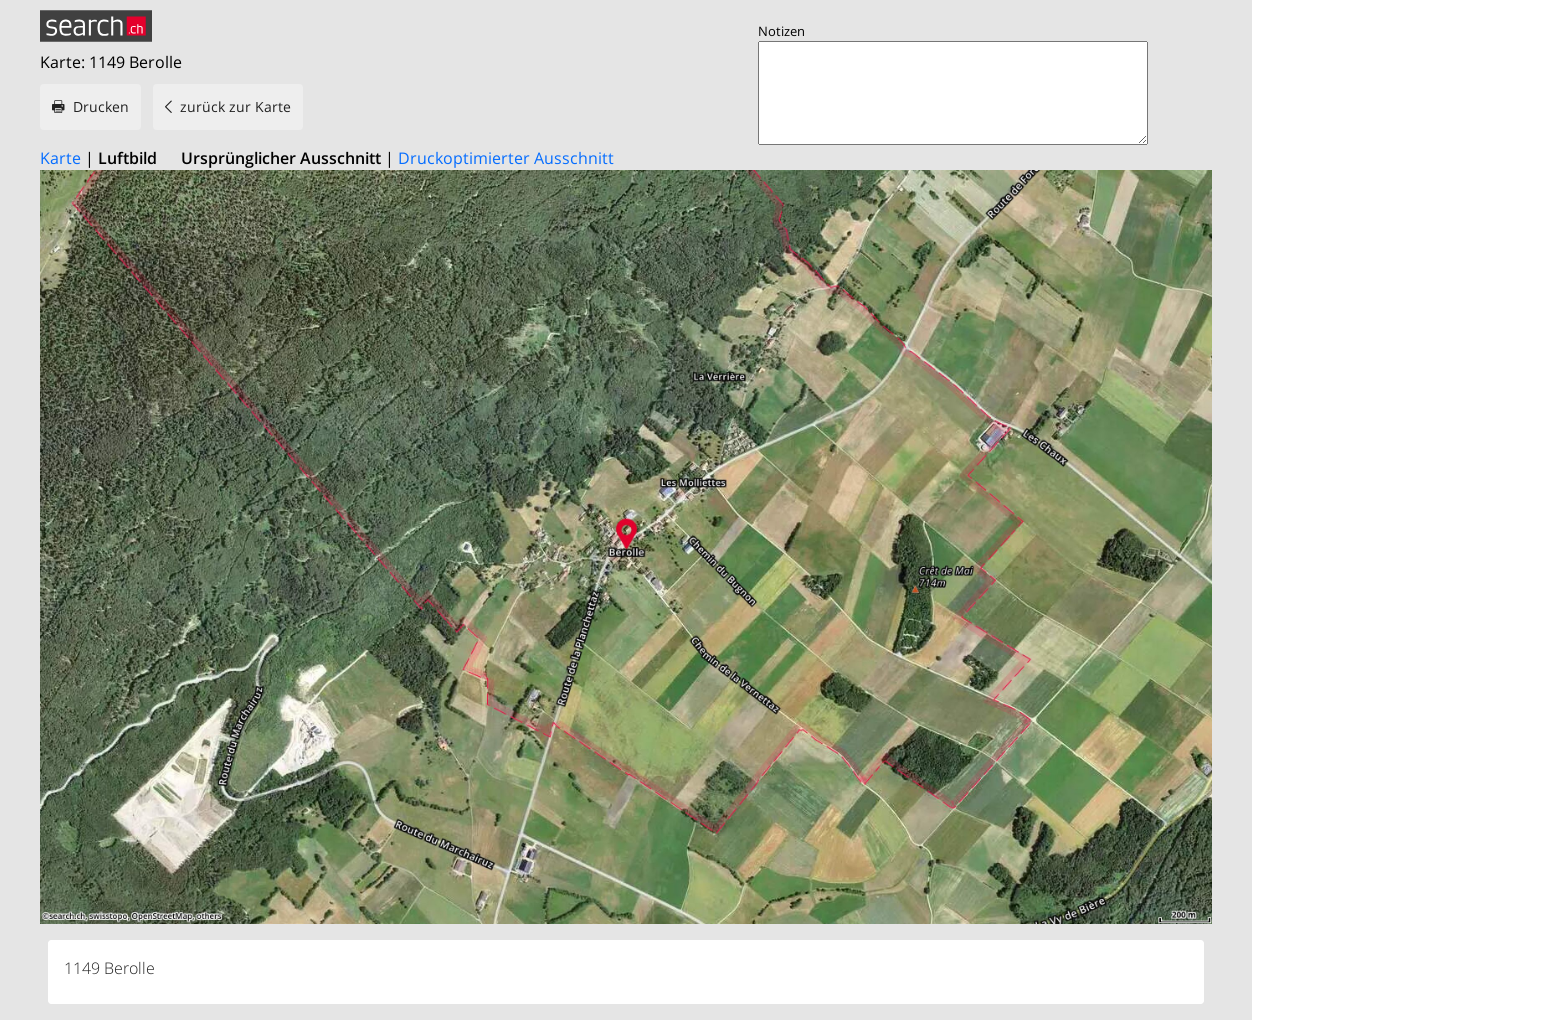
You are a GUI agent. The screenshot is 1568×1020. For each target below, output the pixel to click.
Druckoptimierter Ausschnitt (506, 158)
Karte (60, 158)
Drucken (101, 106)
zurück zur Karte (235, 106)
